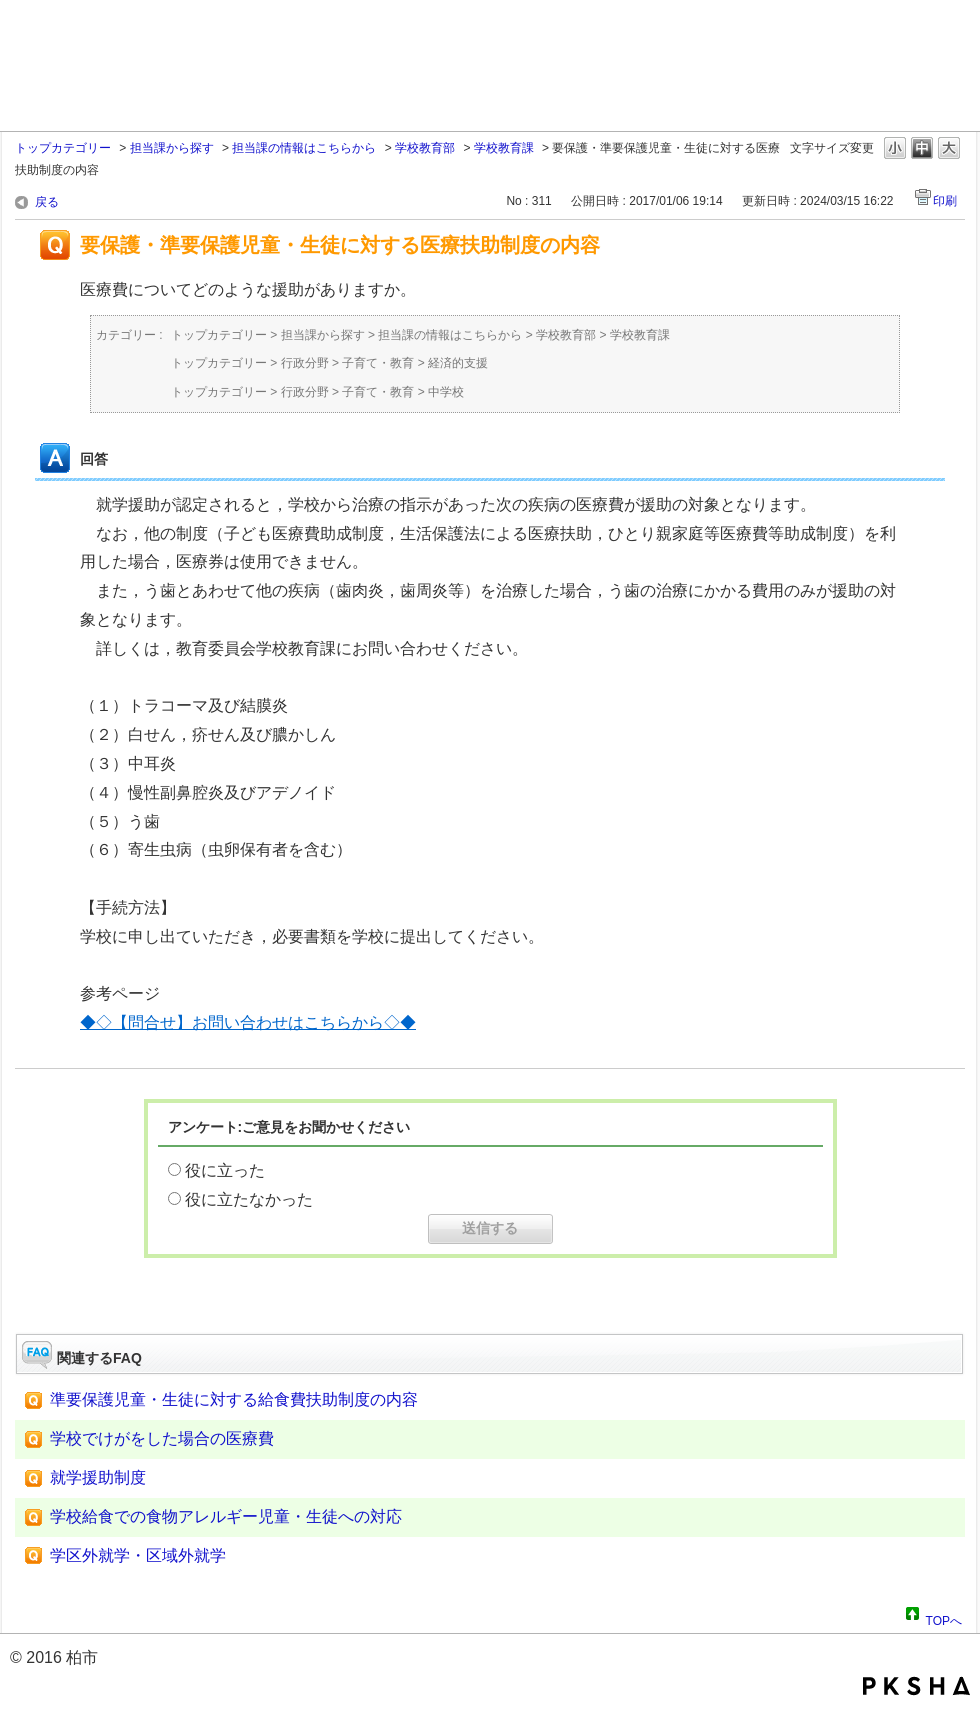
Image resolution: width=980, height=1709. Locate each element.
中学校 (446, 392)
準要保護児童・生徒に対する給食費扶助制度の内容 (234, 1399)
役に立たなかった (249, 1199)
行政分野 (305, 363)
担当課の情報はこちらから (304, 148)
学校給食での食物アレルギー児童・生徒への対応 (226, 1516)
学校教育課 (504, 148)
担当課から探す (172, 148)
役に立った (225, 1170)
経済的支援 (458, 363)
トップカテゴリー (63, 148)
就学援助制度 (98, 1477)
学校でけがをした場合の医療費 (162, 1438)
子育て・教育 (378, 363)
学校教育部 (425, 148)
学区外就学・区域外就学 (138, 1555)
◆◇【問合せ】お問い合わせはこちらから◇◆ (248, 1022)
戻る (47, 202)
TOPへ (944, 1618)
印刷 (945, 201)
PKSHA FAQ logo (916, 1686)
